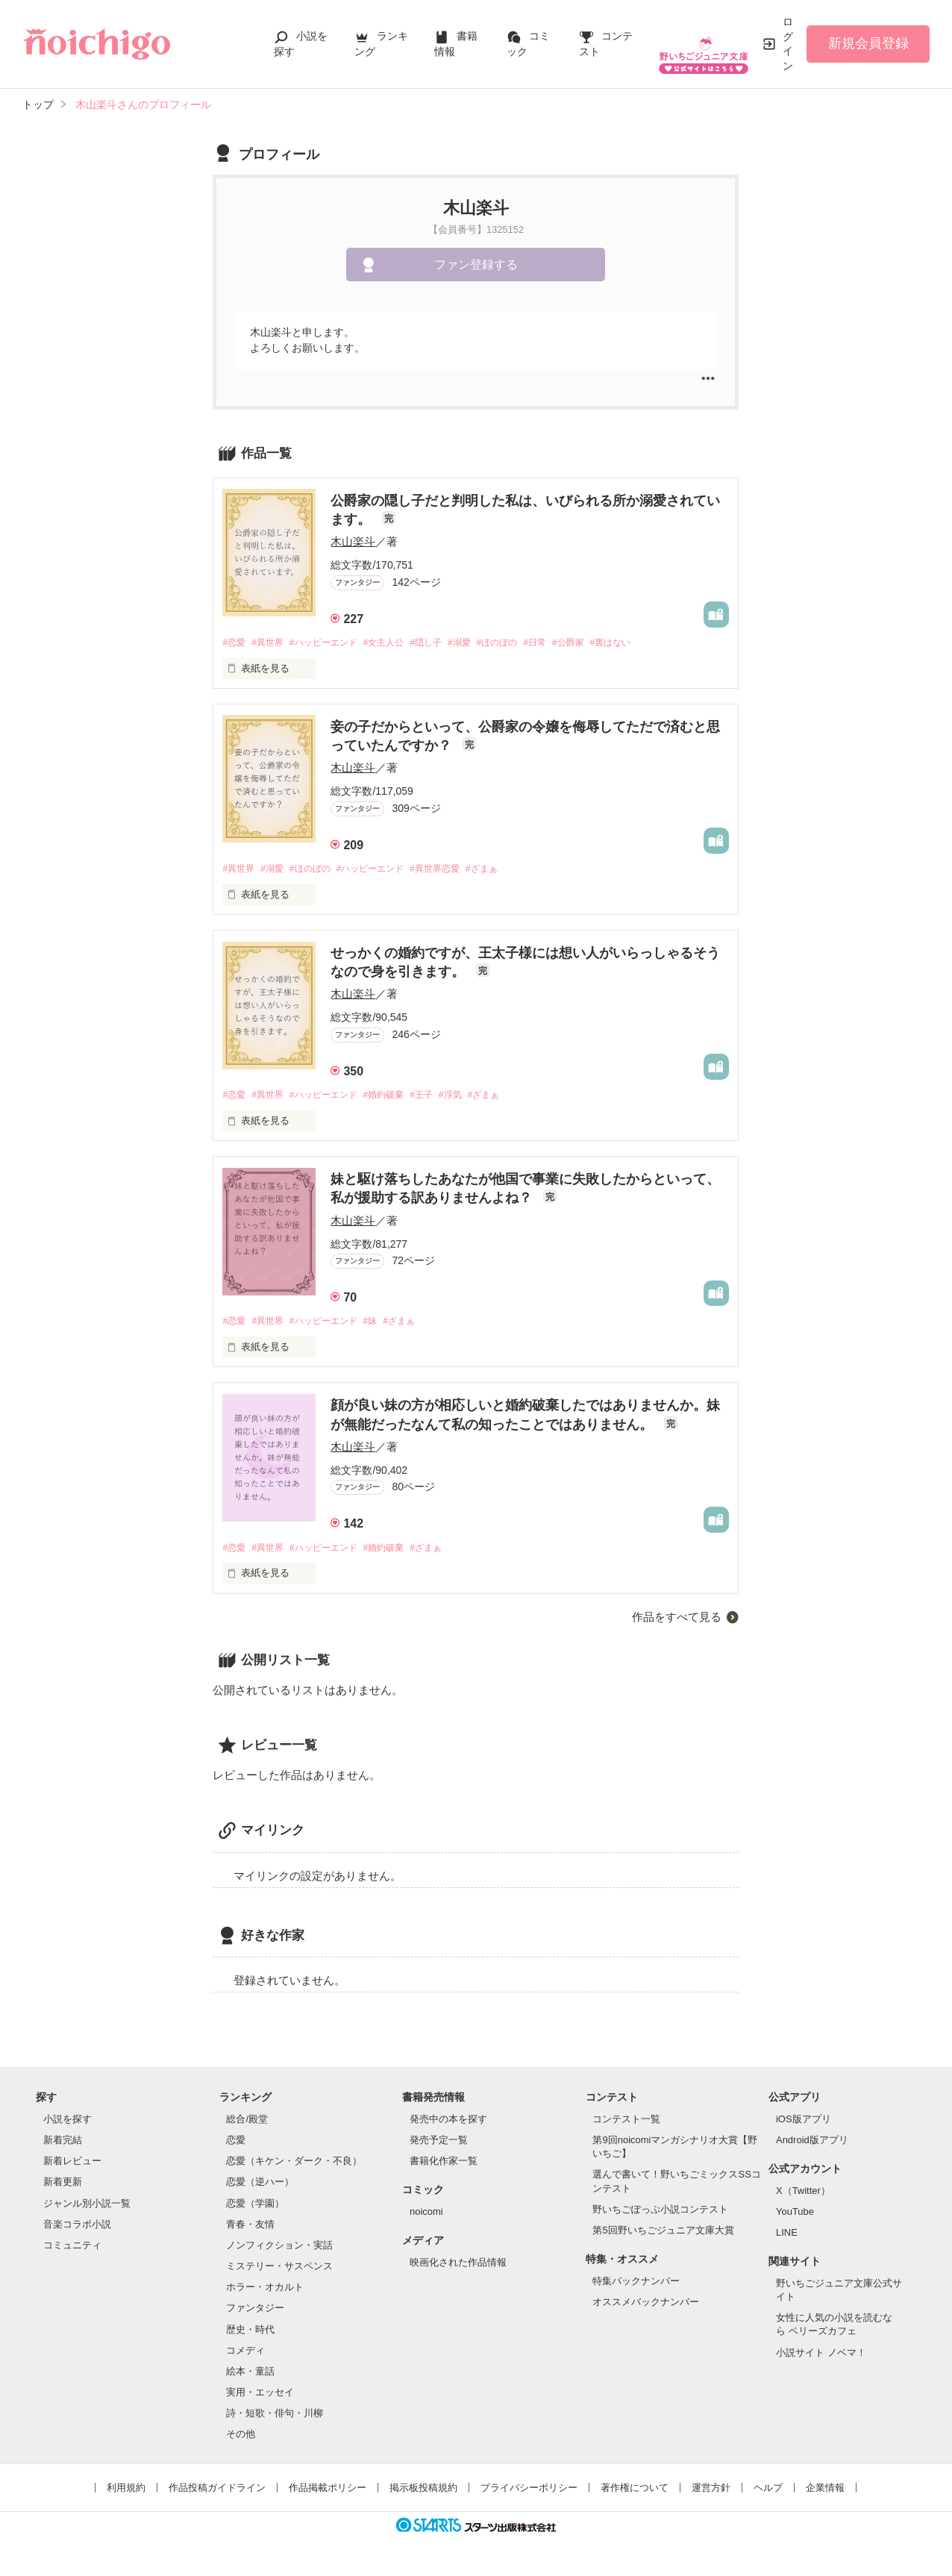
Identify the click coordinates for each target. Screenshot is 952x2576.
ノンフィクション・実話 (279, 2250)
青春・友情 (250, 2229)
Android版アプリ (812, 2145)
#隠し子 (446, 642)
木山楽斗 (353, 541)
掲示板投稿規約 (423, 2492)
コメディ (245, 2355)
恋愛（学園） (255, 2207)
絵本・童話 (250, 2376)
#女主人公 (400, 642)
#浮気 (474, 1097)
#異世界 (272, 642)
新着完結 (62, 2145)
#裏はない (651, 642)
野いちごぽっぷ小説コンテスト (660, 2214)
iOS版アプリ (803, 2124)
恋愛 (235, 2145)
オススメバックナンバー (645, 2307)
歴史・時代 (250, 2333)
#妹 (385, 1325)
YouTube (795, 2216)
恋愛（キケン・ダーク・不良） (294, 2166)
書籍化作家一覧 (443, 2166)
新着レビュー (72, 2166)
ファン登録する (476, 264)
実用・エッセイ (260, 2397)
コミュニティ (72, 2250)
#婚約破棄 (400, 1097)
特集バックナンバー (636, 2286)
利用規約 (126, 2492)
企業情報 (825, 2492)
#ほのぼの (526, 642)
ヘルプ (768, 2492)
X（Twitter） (803, 2195)
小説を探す (67, 2124)
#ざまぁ (508, 870)
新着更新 (62, 2186)
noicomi (426, 2216)
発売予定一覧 (439, 2145)
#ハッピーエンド (333, 642)
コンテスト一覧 (626, 2124)
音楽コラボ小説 (77, 2229)
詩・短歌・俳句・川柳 (274, 2418)
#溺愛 (484, 642)
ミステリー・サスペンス (279, 2271)
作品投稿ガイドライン (217, 2492)
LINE (787, 2237)
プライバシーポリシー (528, 2492)
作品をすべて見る (676, 1621)
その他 (240, 2439)
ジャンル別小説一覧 (87, 2207)
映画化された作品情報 (458, 2267)
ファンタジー (255, 2313)
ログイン (788, 44)
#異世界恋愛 (456, 870)
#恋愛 (234, 642)
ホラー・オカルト (265, 2292)
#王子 (441, 1097)
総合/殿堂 (247, 2124)
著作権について (634, 2492)
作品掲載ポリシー (327, 2492)
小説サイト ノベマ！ (821, 2357)
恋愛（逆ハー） (260, 2186)
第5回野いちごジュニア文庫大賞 (662, 2235)
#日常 (567, 642)
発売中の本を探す (448, 2124)
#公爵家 (604, 642)
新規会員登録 (868, 43)
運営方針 (711, 2492)
